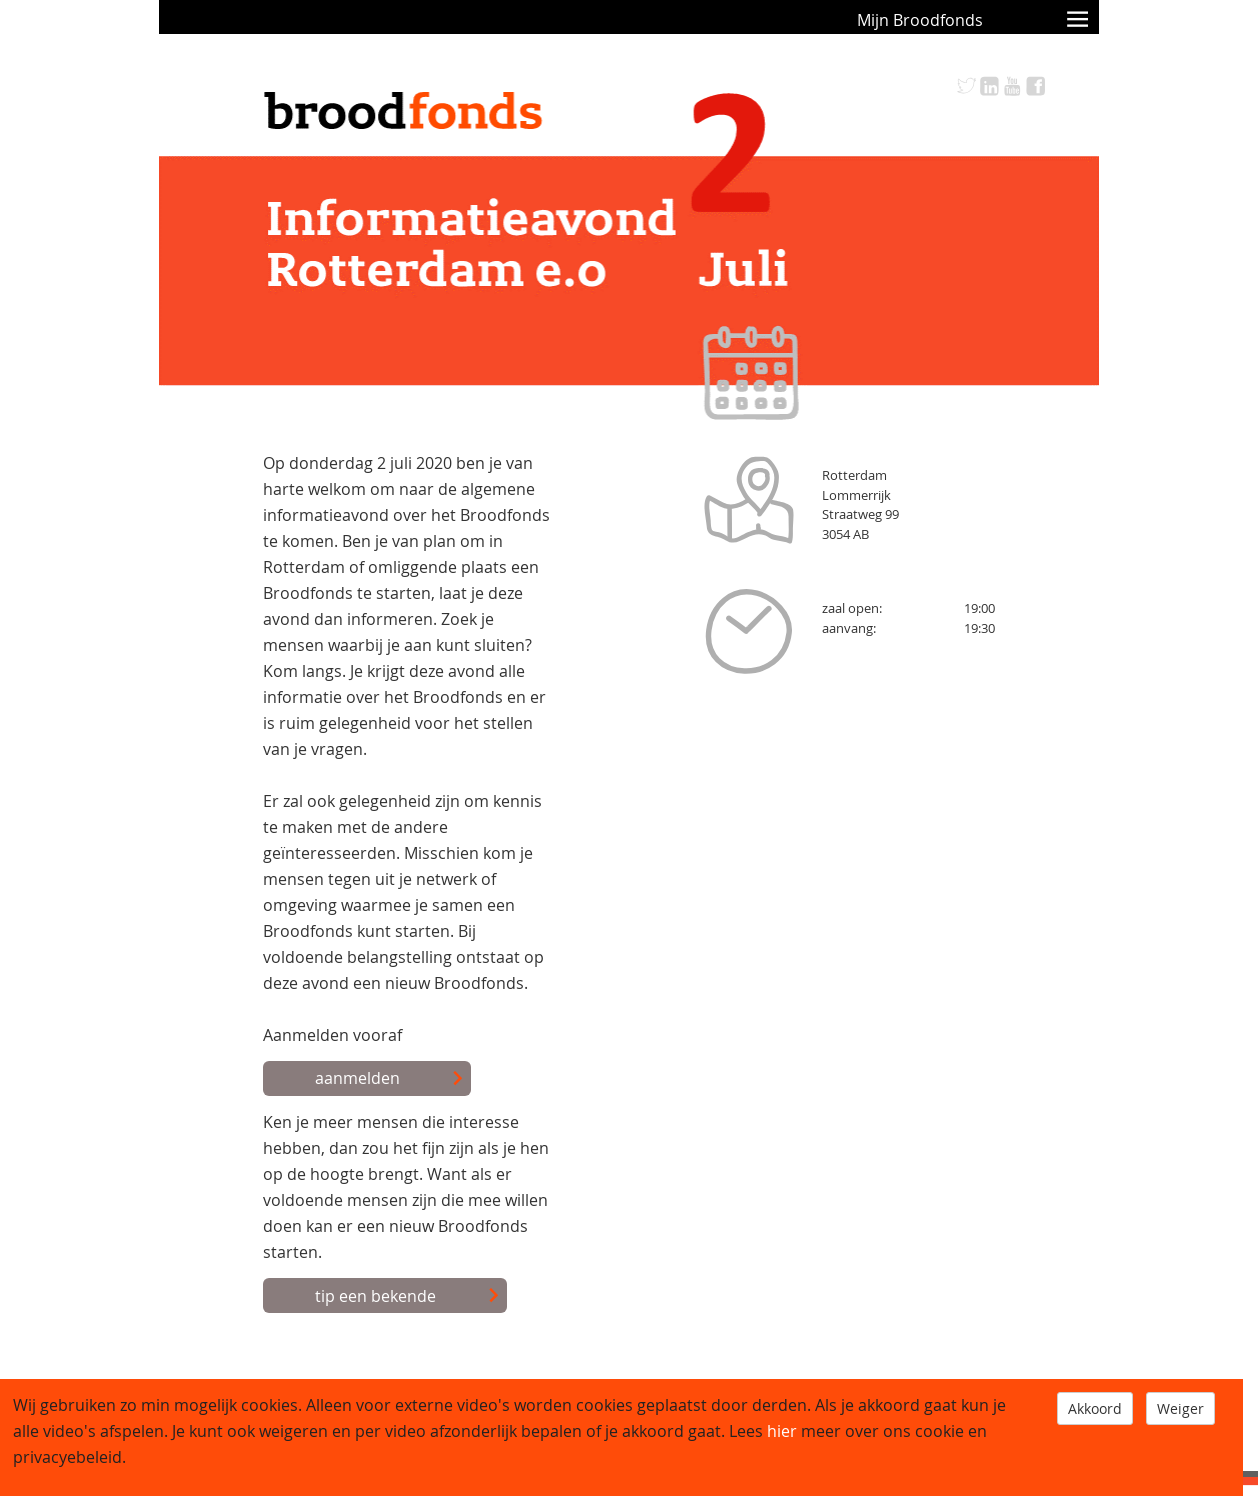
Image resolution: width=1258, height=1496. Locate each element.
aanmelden (389, 1079)
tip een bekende (407, 1297)
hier (782, 1431)
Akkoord (1095, 1408)
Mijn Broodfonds (920, 20)
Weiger (1180, 1408)
